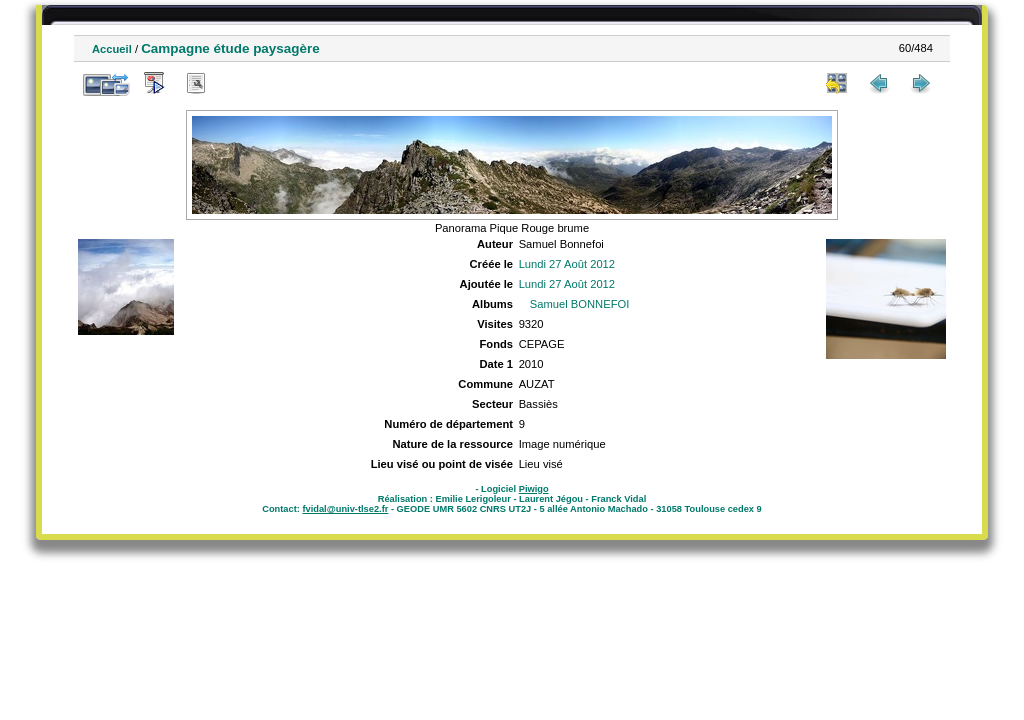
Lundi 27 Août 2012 (567, 264)
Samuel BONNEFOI (579, 304)
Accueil (112, 49)
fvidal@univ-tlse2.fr (345, 509)
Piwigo (534, 489)
